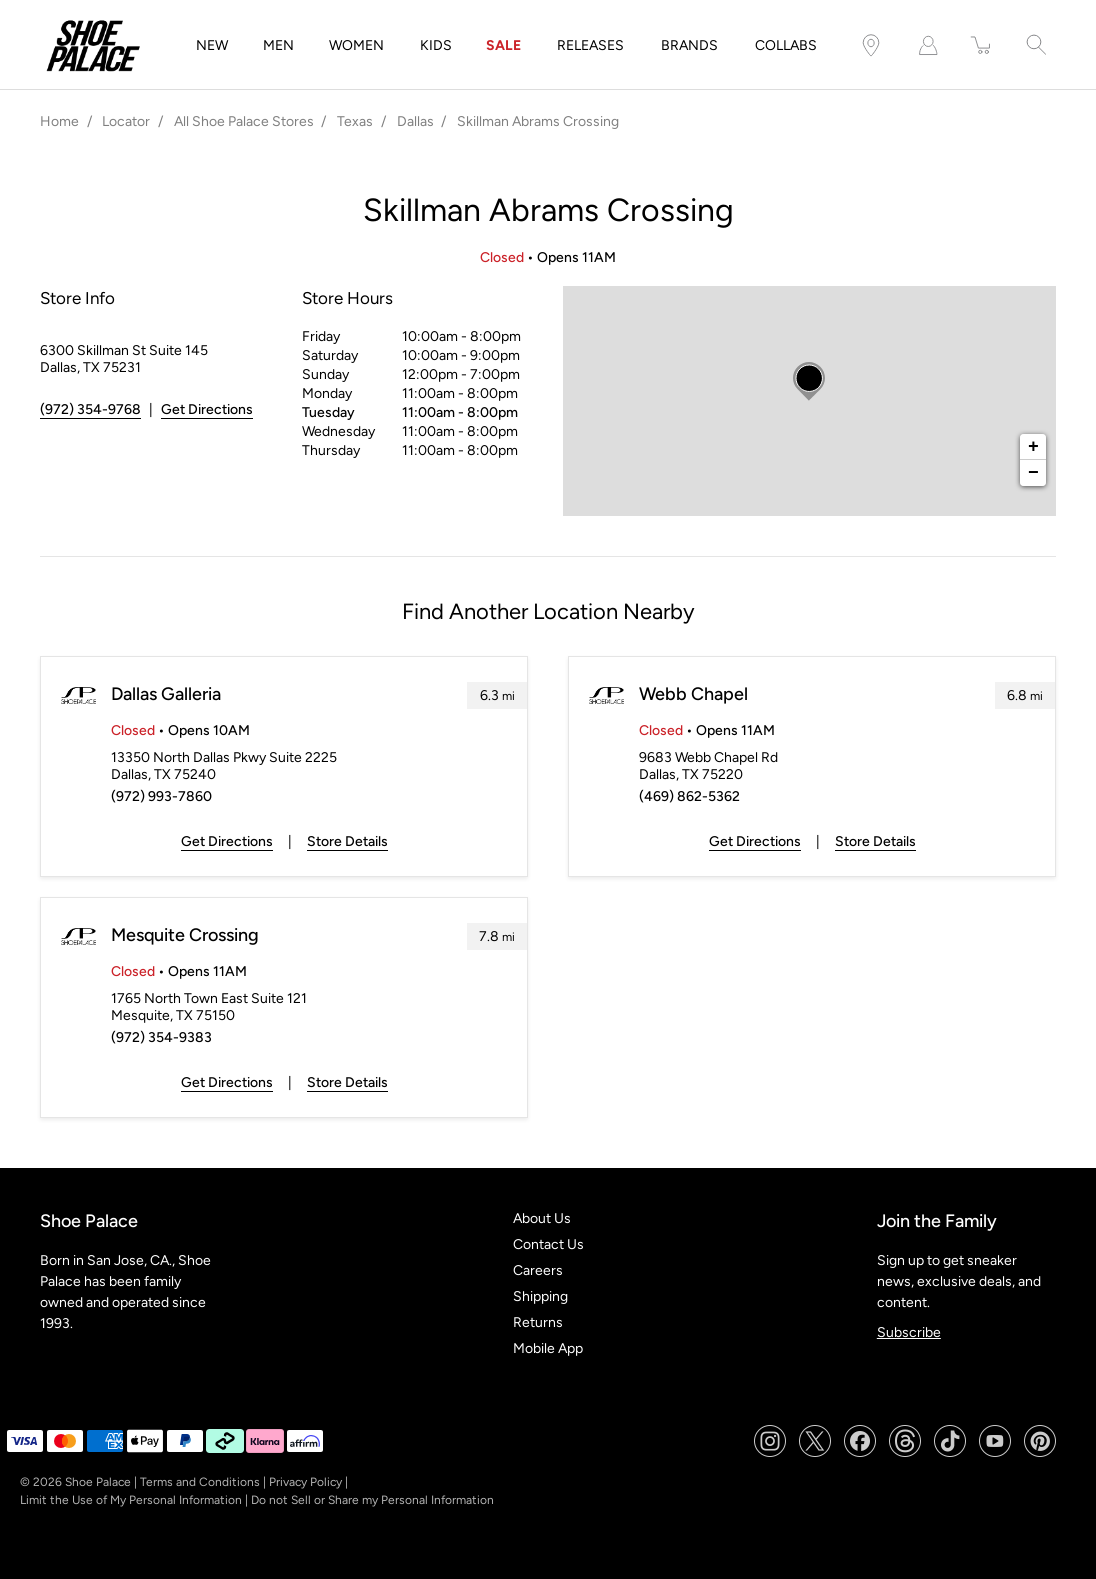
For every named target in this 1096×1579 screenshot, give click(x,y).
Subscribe (909, 1332)
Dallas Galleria (166, 694)
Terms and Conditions (200, 1482)
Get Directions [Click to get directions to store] (207, 409)
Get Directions (227, 841)
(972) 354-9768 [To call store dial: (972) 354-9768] (90, 409)
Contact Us (548, 1244)
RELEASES (590, 45)
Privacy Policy (305, 1482)
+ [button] (1033, 447)
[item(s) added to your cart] (982, 45)
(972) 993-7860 (161, 796)
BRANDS (689, 45)
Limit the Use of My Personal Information (131, 1500)
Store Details (347, 841)
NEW (212, 45)
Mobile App (548, 1348)
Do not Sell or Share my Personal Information (372, 1500)
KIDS (436, 45)
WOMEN (356, 45)
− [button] (1033, 473)
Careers (538, 1270)
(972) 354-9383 (161, 1037)
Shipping (540, 1296)
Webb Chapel (693, 694)
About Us (542, 1218)
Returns (538, 1322)
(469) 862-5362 (689, 796)
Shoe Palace (98, 1482)
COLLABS (786, 45)
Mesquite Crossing (185, 935)
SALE (503, 45)
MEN (278, 45)
